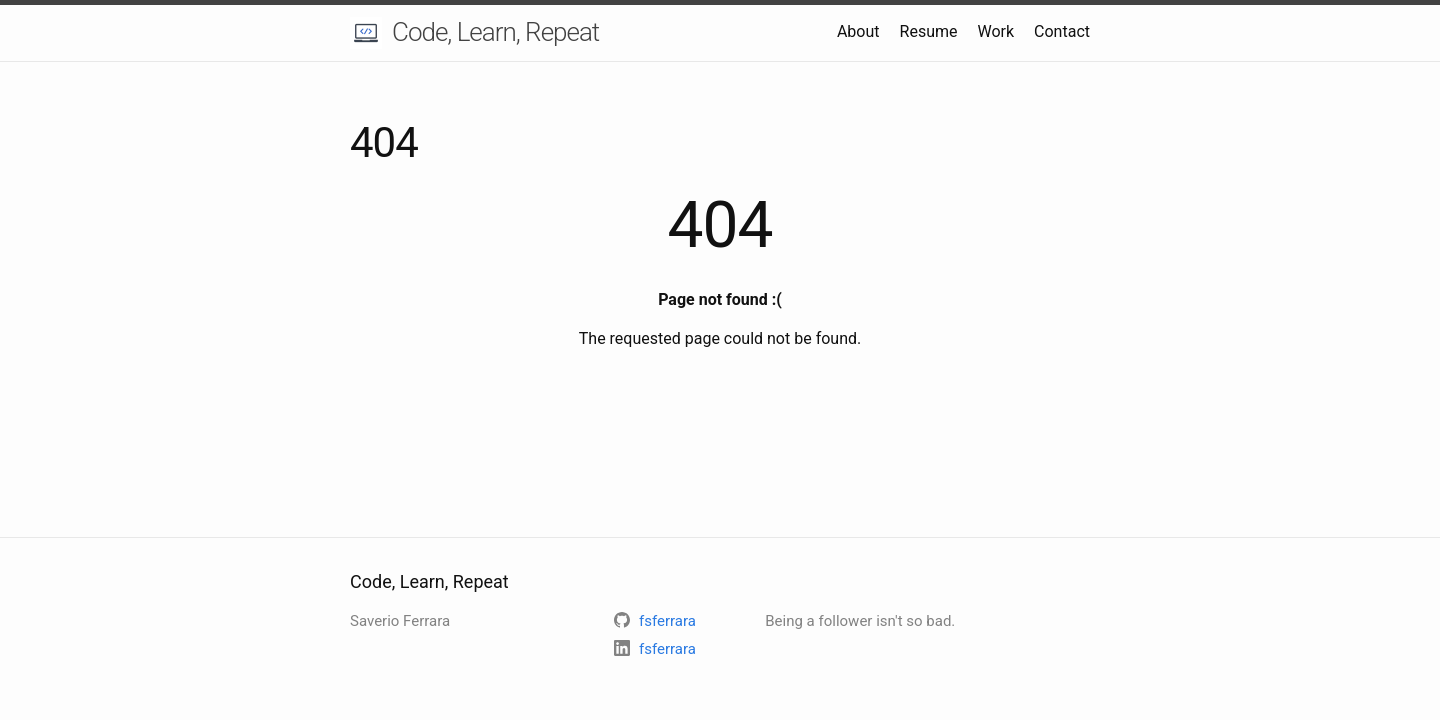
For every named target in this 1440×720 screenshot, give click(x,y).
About (858, 31)
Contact (1062, 31)
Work (995, 31)
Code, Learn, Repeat (495, 32)
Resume (929, 31)
